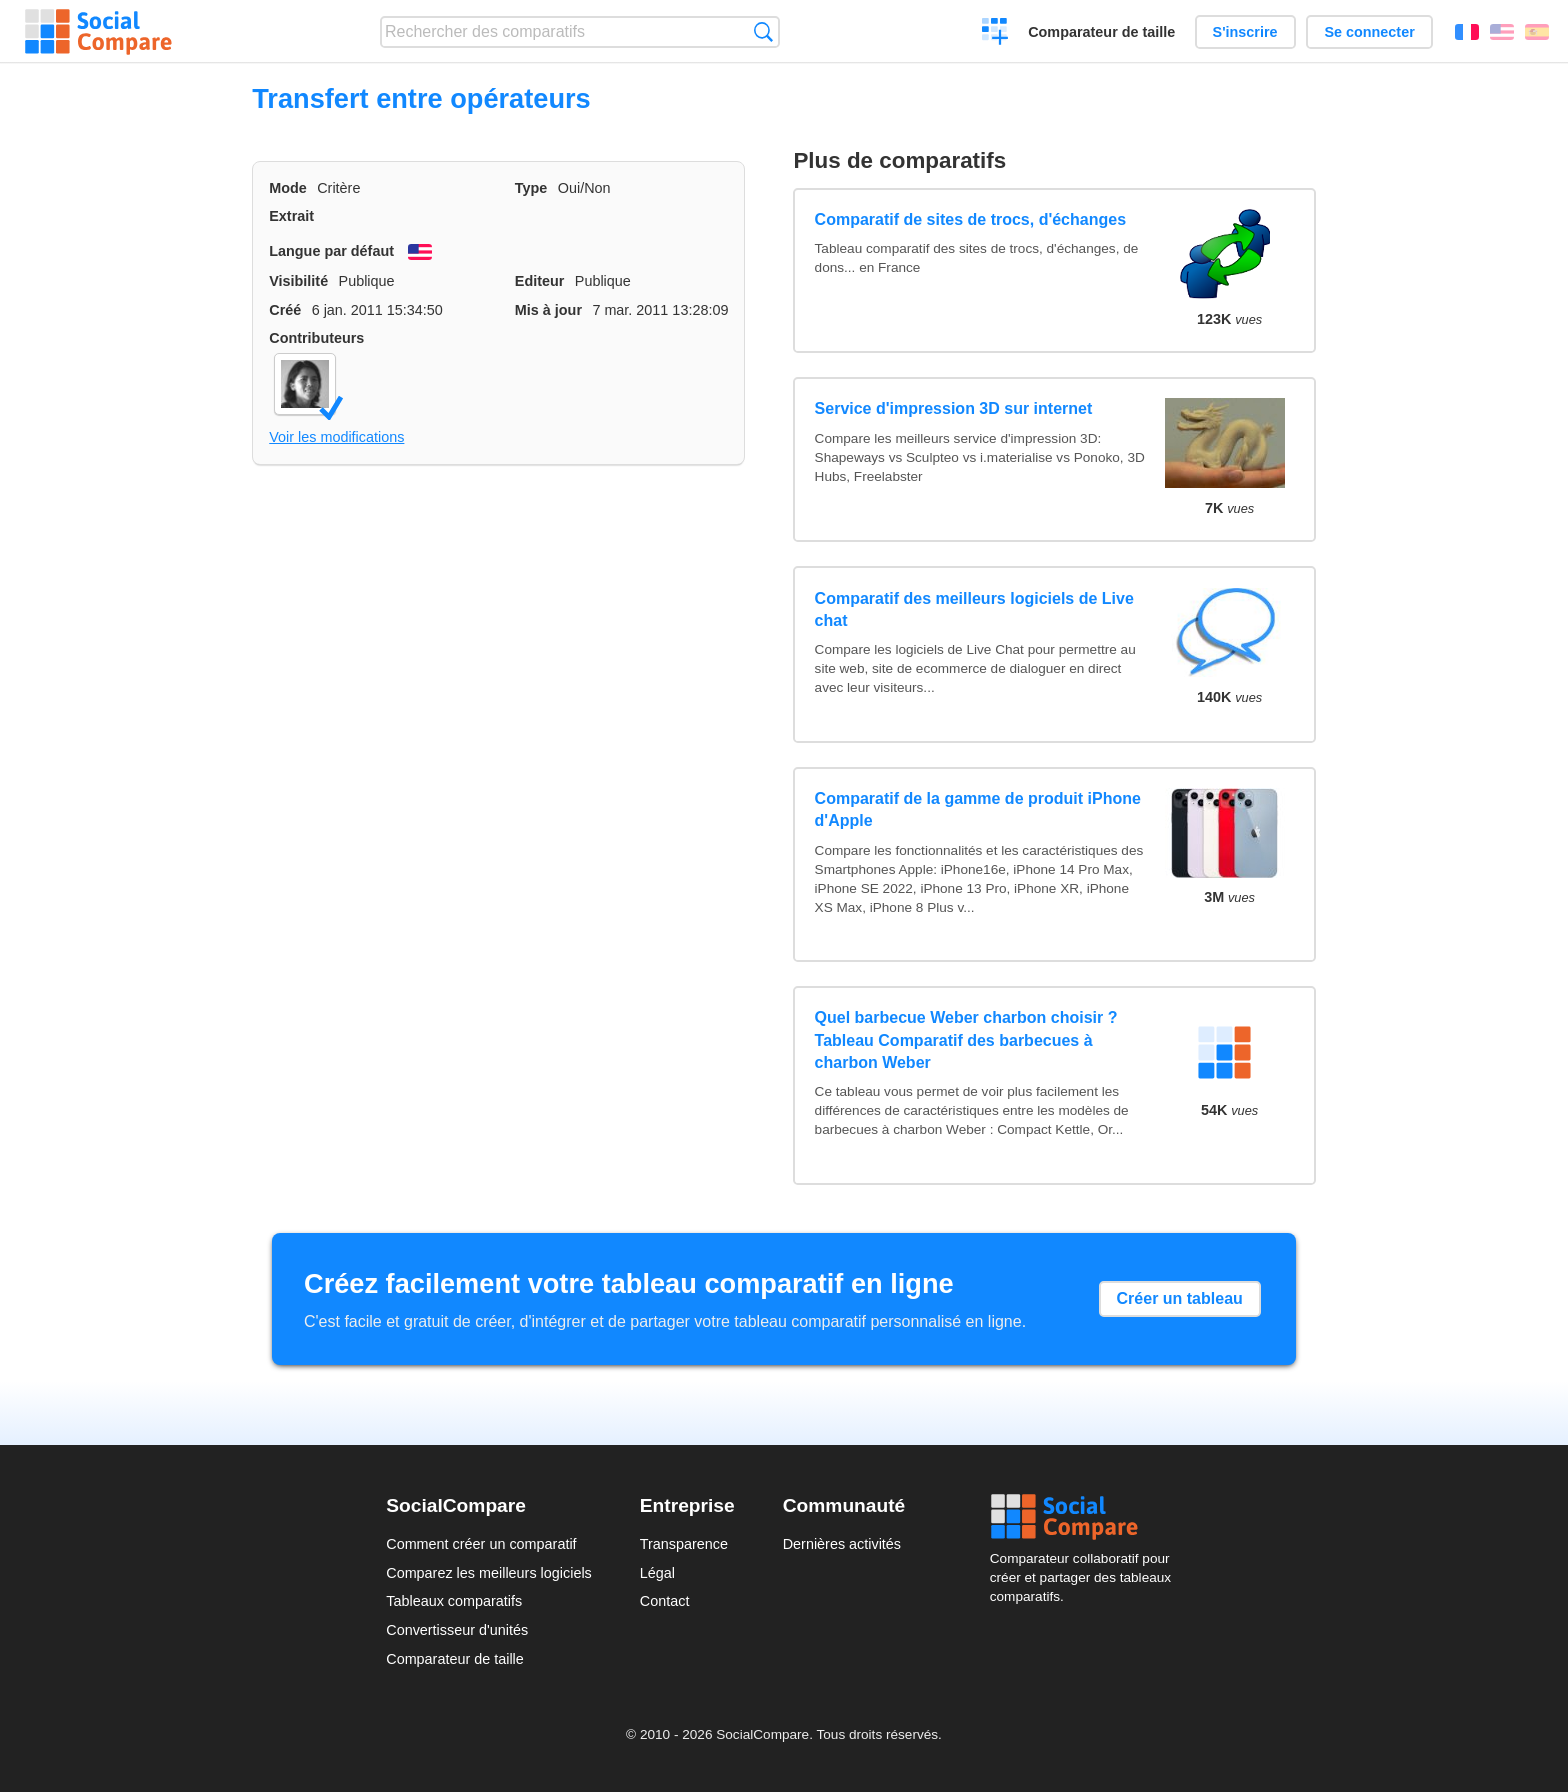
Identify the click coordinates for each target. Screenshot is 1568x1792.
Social (1086, 1517)
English (1502, 32)
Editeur (540, 281)
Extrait (291, 216)
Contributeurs (316, 338)
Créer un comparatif (995, 34)
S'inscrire (1245, 32)
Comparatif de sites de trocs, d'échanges (970, 219)
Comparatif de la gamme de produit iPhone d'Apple (978, 809)
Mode (288, 188)
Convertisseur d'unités (457, 1630)
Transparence (684, 1544)
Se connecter (1369, 32)
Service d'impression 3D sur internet (954, 408)
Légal (657, 1573)
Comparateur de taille (1101, 32)
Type (531, 188)
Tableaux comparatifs (454, 1601)
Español (1537, 32)
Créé (285, 310)
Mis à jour (548, 310)
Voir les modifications (336, 437)
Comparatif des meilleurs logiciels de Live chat (974, 609)
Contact (665, 1601)
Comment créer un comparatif (481, 1544)
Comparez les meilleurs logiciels (489, 1573)
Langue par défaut (331, 251)
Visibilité (298, 281)
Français (1467, 32)
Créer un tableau (1180, 1298)
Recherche (763, 31)
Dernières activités (842, 1544)
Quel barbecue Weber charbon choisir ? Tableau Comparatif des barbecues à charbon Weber (966, 1040)
